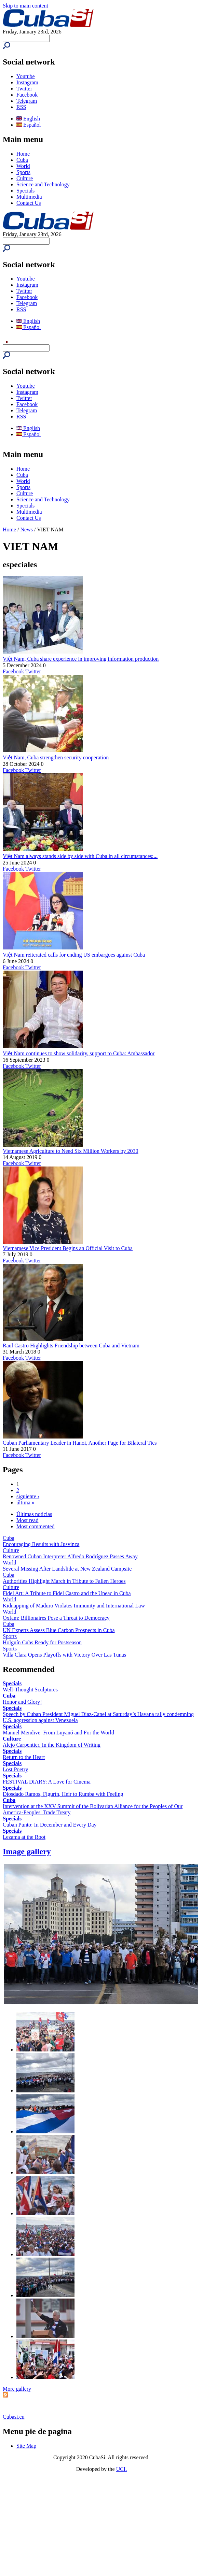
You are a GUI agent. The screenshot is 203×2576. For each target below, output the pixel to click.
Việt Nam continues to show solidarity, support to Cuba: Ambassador (78, 1053)
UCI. (121, 2469)
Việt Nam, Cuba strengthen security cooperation (56, 757)
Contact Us (28, 203)
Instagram (27, 82)
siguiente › (27, 1496)
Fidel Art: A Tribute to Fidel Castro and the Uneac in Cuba (67, 1593)
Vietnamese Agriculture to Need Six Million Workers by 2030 (70, 1151)
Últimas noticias (34, 1514)
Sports (23, 172)
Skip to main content (25, 6)
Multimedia (29, 197)
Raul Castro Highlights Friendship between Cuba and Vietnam (71, 1345)
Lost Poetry (15, 1769)
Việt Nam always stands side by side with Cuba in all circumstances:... (80, 856)
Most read (27, 1520)
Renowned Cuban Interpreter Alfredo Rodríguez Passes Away (70, 1556)
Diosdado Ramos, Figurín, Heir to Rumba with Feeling (63, 1794)
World (23, 166)
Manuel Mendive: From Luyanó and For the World (58, 1732)
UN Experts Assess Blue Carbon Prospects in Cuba (59, 1630)
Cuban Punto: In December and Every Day (50, 1825)
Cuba (22, 160)
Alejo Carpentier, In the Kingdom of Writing (51, 1745)
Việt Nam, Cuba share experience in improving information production (81, 659)
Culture (24, 178)
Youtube (25, 76)
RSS (21, 107)
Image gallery (27, 1851)
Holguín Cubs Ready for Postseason (42, 1642)
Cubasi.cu (14, 2417)
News (27, 529)
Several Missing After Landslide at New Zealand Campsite (67, 1569)
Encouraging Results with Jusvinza (41, 1544)
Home (23, 154)
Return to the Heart (24, 1757)
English (28, 118)
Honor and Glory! (22, 1702)
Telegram (26, 101)
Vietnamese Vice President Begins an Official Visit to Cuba (68, 1248)
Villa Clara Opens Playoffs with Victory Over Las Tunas (64, 1655)
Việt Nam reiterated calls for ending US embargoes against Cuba (74, 955)
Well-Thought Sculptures (30, 1689)
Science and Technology (43, 184)
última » (25, 1502)
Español (28, 125)
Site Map (26, 2446)
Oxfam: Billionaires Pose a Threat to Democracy (56, 1618)
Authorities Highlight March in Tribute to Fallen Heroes (64, 1581)
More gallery (17, 2389)
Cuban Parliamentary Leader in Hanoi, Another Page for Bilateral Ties (80, 1443)
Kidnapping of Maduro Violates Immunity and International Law (74, 1605)
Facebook (27, 95)
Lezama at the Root (24, 1837)
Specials (25, 191)
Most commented (35, 1526)
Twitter (24, 88)
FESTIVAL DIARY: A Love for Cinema (47, 1782)
